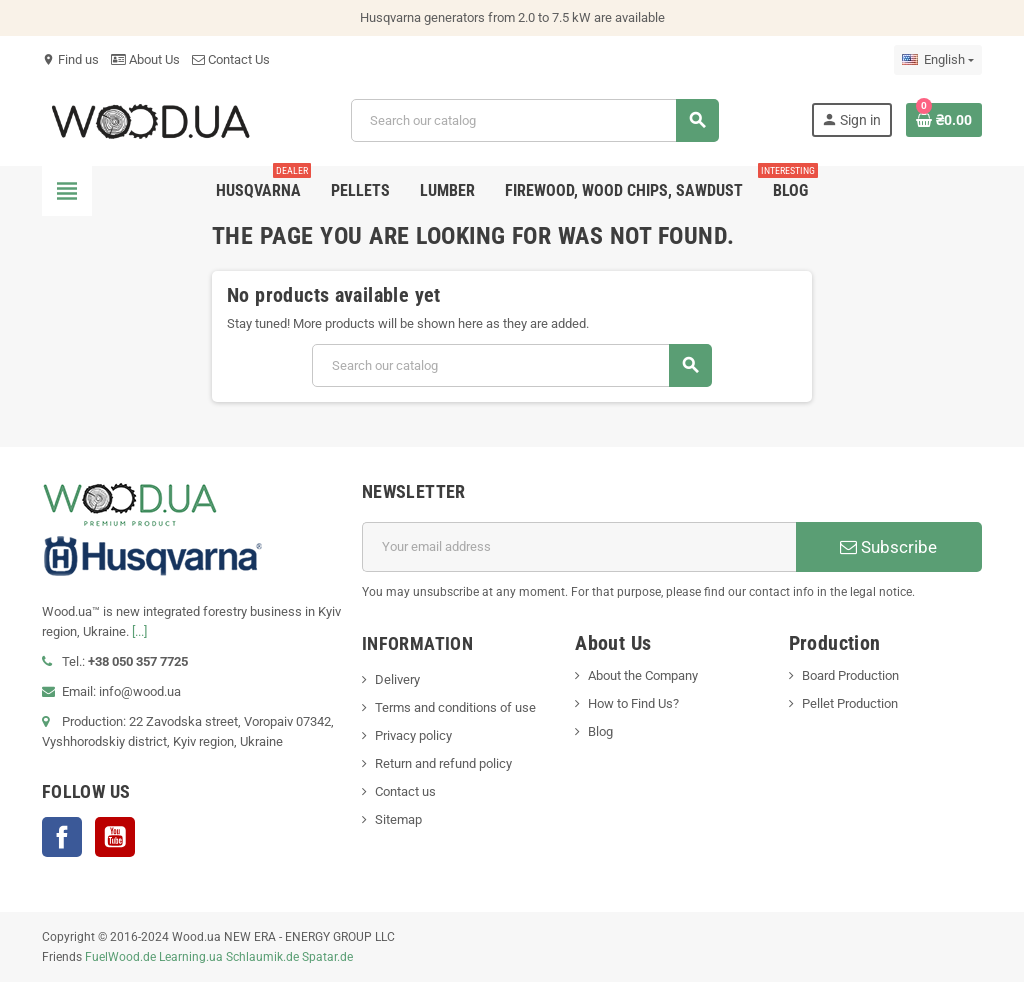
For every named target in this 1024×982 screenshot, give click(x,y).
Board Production (850, 675)
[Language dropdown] (938, 60)
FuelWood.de (120, 957)
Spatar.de (327, 957)
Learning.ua (191, 957)
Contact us (405, 791)
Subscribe (888, 547)
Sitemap (398, 819)
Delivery (397, 679)
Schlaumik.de (262, 957)
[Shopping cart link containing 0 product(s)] (944, 120)
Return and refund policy (443, 763)
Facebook (62, 837)
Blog (600, 731)
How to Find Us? (633, 703)
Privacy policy (413, 735)
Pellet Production (850, 703)
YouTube (115, 837)
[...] (139, 631)
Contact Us (231, 59)
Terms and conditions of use (455, 707)
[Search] (534, 120)
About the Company (643, 675)
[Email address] (579, 547)
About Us (145, 59)
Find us (70, 59)
